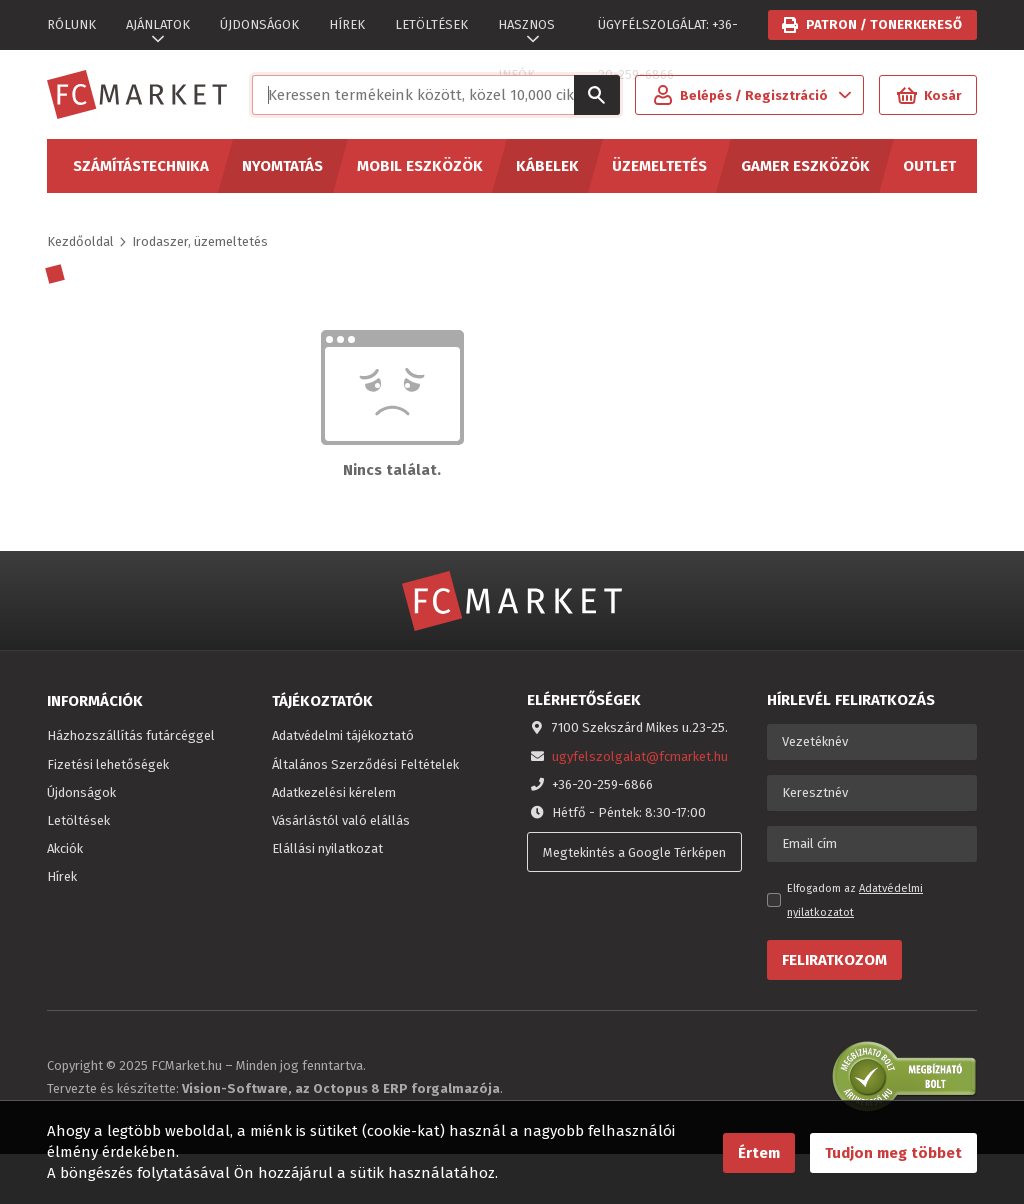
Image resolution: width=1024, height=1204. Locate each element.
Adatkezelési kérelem (334, 792)
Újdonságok (81, 792)
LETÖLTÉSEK (431, 24)
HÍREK (347, 24)
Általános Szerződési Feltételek (365, 764)
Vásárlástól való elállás (341, 820)
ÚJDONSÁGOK (259, 24)
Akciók (65, 848)
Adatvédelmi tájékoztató (343, 735)
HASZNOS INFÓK (526, 33)
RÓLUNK (71, 24)
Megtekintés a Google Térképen (634, 852)
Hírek (62, 876)
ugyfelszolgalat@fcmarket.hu (640, 756)
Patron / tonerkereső (884, 24)
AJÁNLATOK (158, 24)
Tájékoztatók (322, 701)
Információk (95, 701)
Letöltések (78, 820)
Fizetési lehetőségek (108, 764)
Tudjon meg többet (893, 1153)
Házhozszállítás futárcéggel (131, 735)
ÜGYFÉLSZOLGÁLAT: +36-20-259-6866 (668, 33)
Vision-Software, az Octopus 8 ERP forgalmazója (341, 1088)
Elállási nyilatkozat (327, 848)
